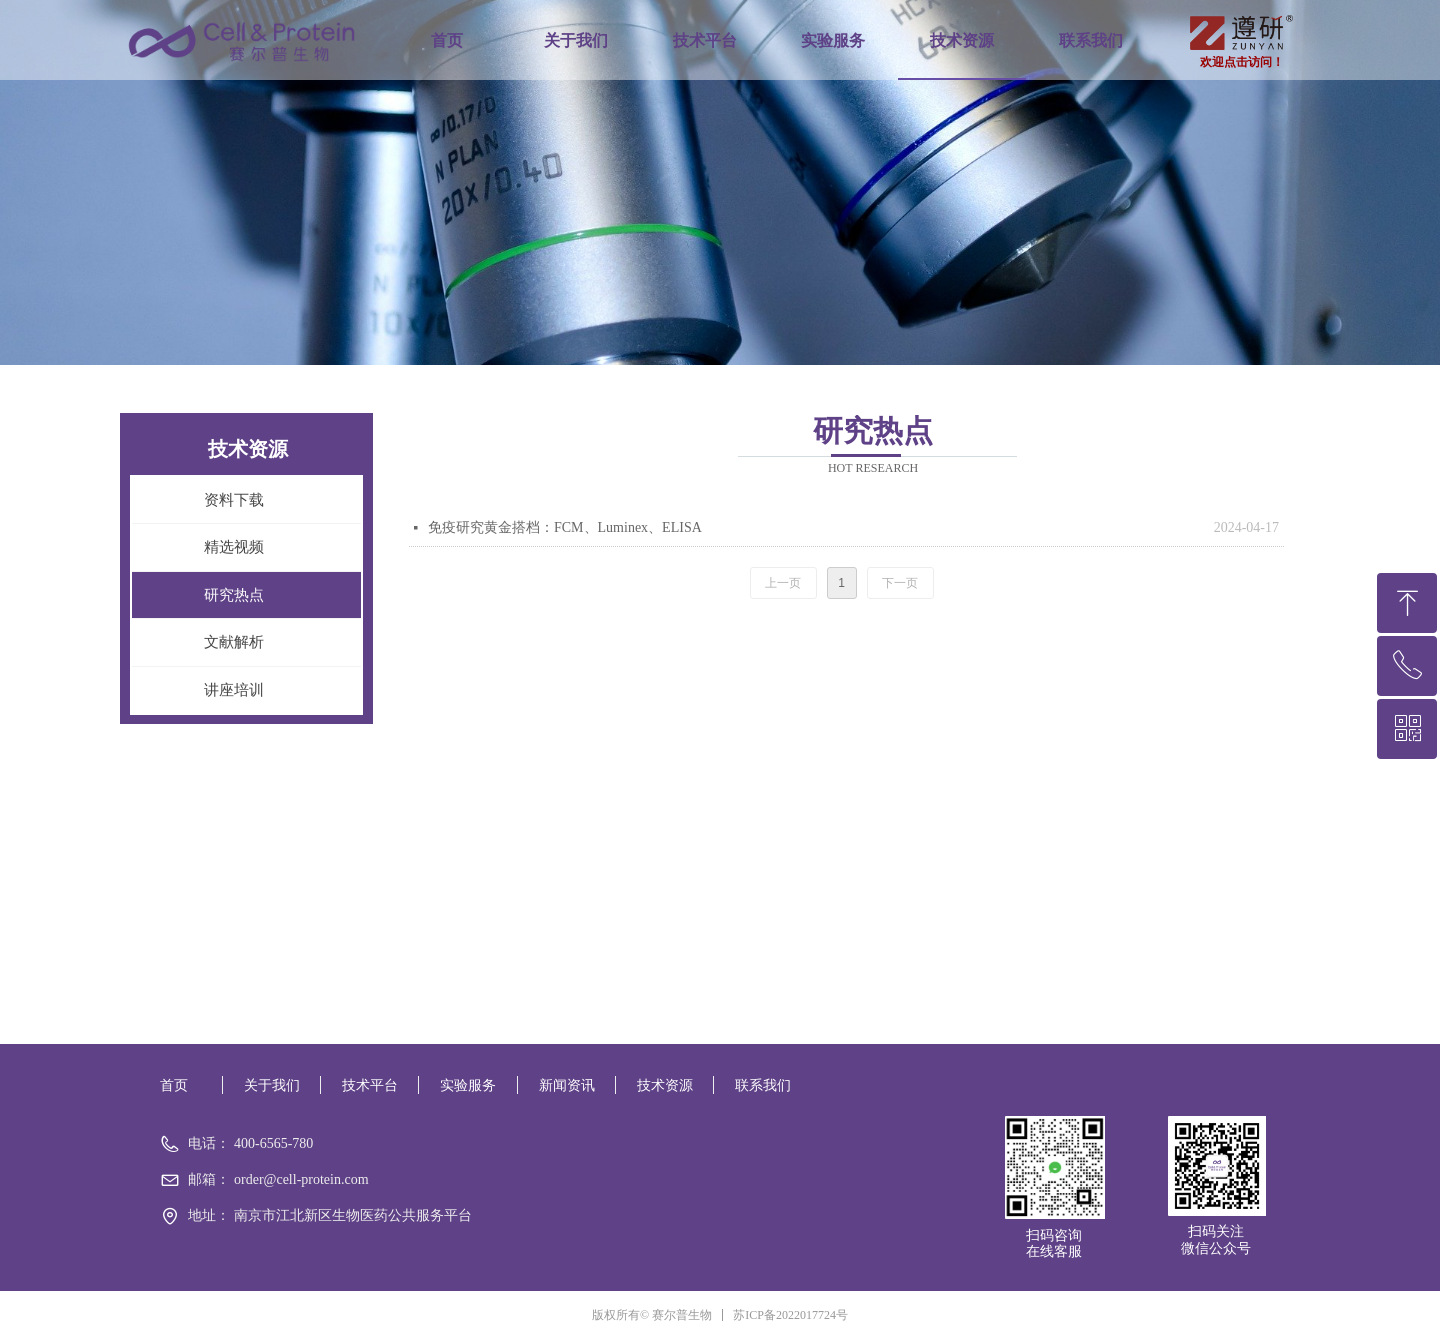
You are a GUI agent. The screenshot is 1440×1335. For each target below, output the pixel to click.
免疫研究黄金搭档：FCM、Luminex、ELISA (565, 527)
